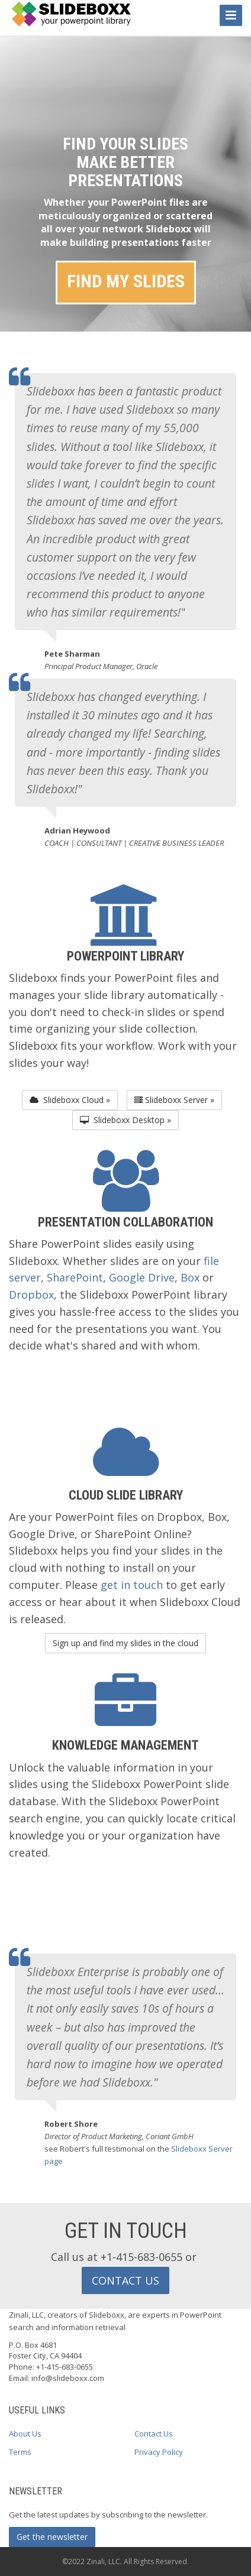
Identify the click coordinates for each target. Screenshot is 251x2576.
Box (190, 1277)
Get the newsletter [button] (52, 2536)
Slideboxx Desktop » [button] (125, 1119)
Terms (20, 2452)
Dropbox (31, 1294)
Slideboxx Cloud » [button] (70, 1099)
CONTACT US (125, 2280)
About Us (25, 2433)
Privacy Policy (158, 2452)
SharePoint (75, 1277)
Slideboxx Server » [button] (174, 1099)
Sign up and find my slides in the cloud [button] (125, 1643)
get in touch (132, 1585)
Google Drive (142, 1277)
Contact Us (153, 2433)
